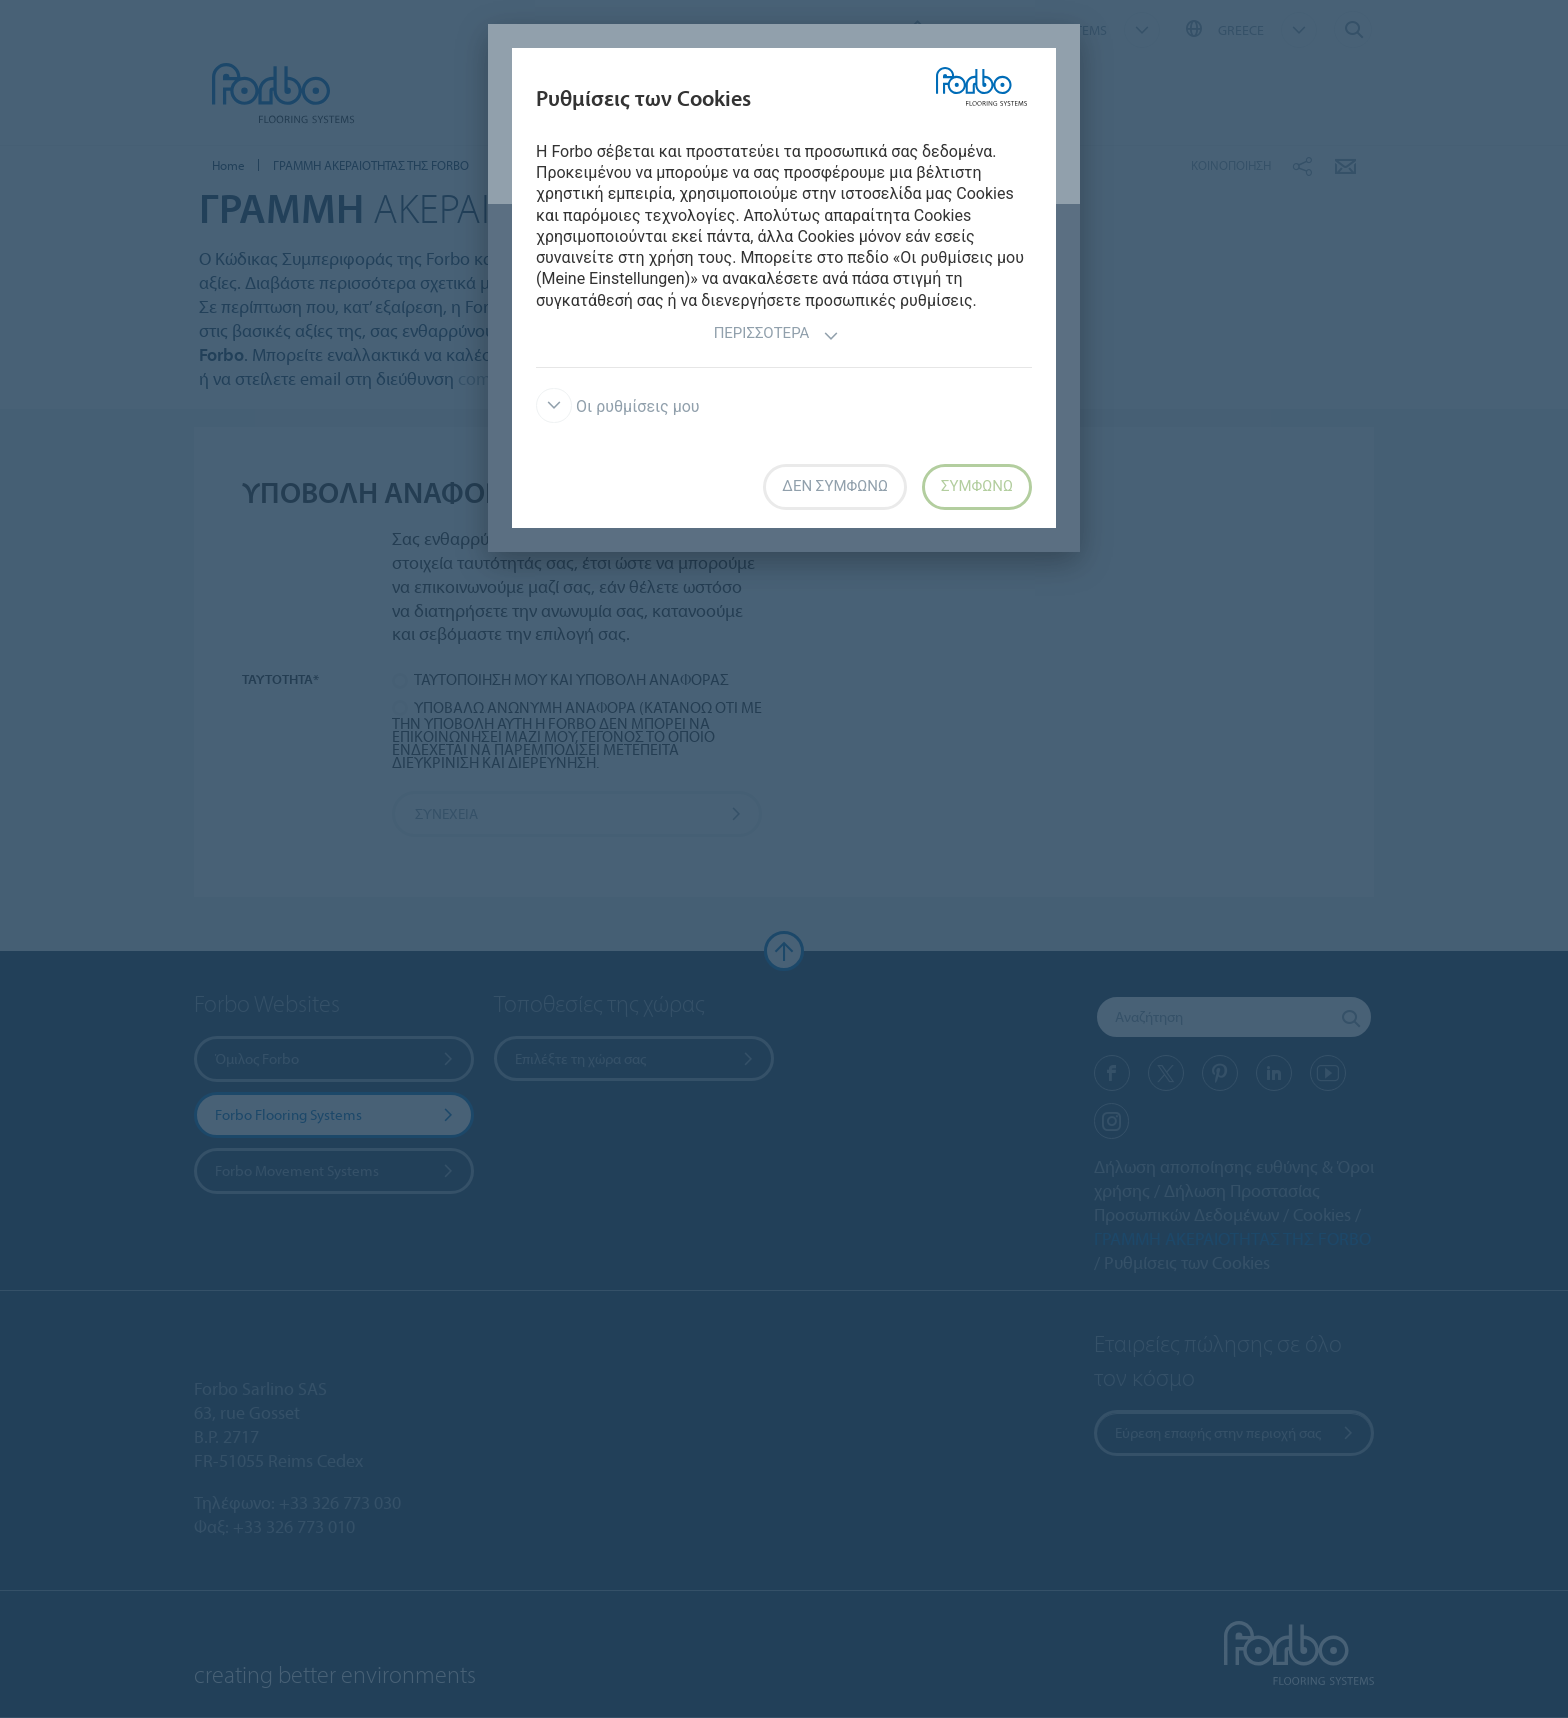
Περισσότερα (777, 335)
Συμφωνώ (977, 486)
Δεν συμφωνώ (835, 486)
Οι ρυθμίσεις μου (618, 406)
